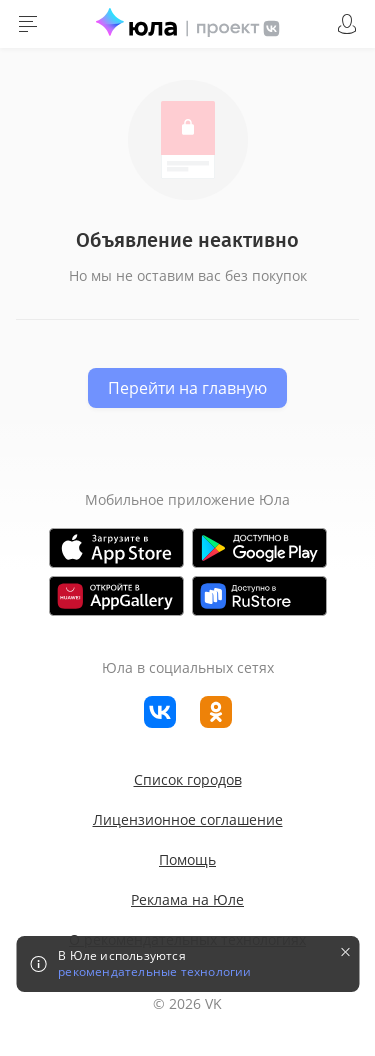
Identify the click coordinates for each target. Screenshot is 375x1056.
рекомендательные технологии (154, 972)
